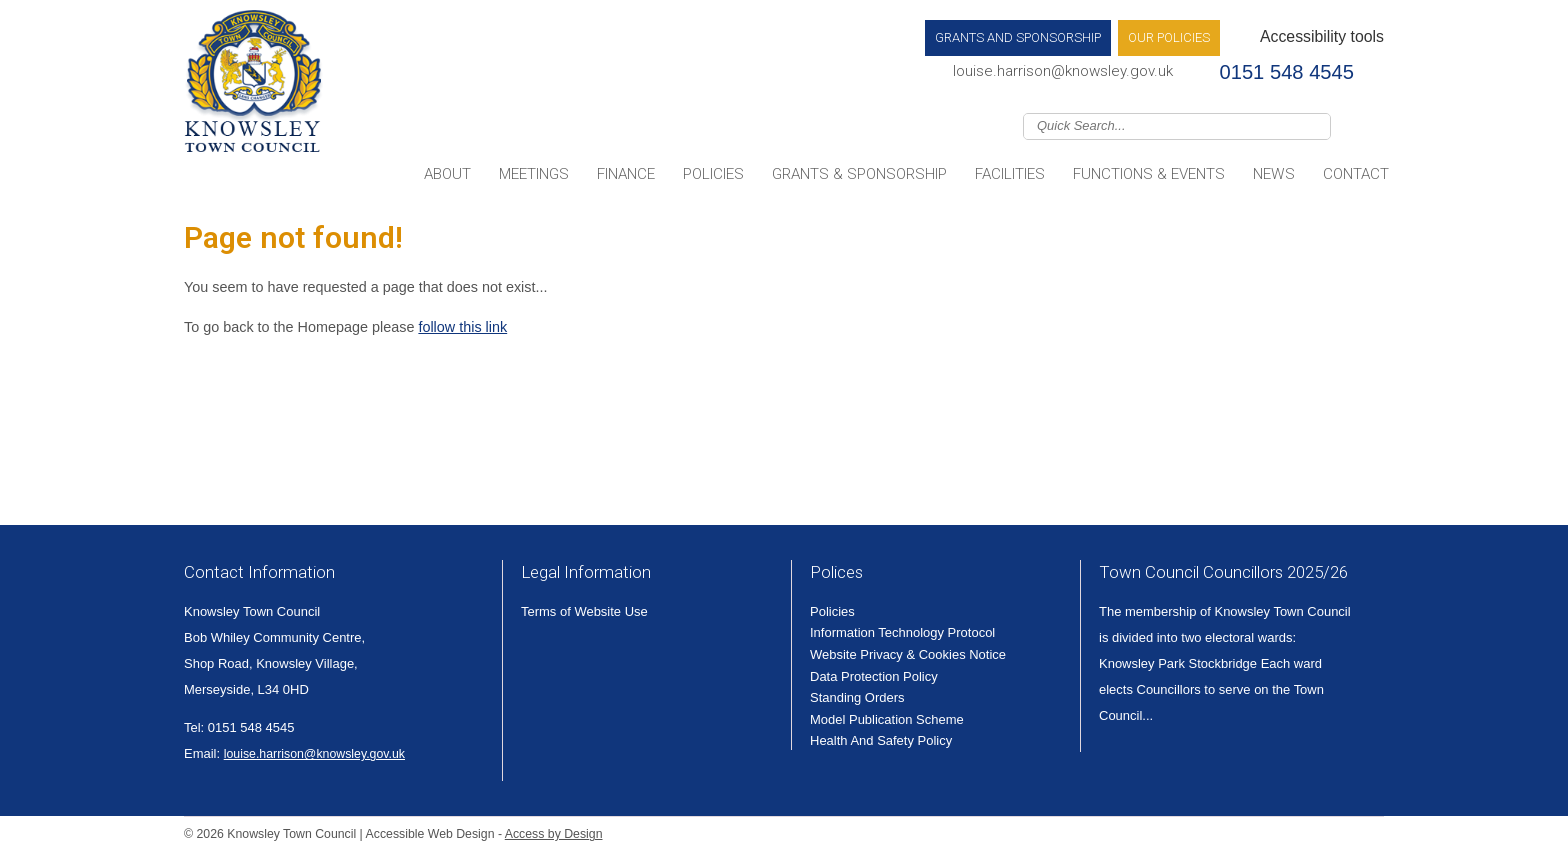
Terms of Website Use (584, 611)
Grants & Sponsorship (859, 174)
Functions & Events (1149, 174)
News (1274, 174)
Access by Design (554, 834)
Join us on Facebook (1374, 125)
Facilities (1010, 174)
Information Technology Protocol (902, 632)
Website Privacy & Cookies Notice (908, 654)
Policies (713, 174)
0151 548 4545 (1286, 72)
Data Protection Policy (874, 676)
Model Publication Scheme (887, 719)
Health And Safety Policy (881, 740)
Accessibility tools (1322, 36)
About (447, 174)
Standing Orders (857, 697)
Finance (626, 174)
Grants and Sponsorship (1018, 37)
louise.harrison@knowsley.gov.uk (1063, 71)
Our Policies (1169, 37)
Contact (1356, 174)
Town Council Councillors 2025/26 (1223, 572)
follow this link (462, 327)
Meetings (534, 174)
